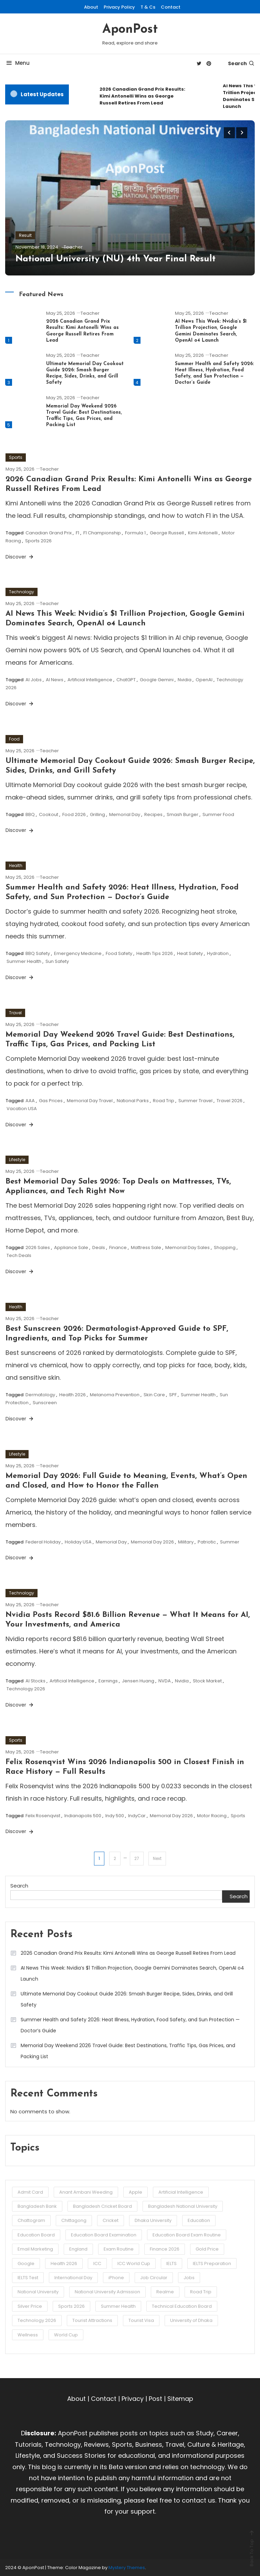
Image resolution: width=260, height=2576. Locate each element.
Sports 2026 (38, 540)
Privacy (133, 2398)
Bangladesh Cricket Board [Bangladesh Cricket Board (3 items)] (102, 2206)
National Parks (133, 1100)
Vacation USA (22, 1108)
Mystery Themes (126, 2567)
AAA (30, 1100)
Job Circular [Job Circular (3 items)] (153, 2277)
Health (15, 865)
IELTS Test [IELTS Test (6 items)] (28, 2277)
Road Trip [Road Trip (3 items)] (200, 2291)
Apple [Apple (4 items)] (135, 2192)
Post (155, 2398)
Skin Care (154, 1394)
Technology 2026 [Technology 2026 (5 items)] (37, 2320)
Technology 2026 (26, 1689)
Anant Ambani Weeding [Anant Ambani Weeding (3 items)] (86, 2192)
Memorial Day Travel (90, 1100)
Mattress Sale (146, 1247)
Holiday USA (78, 1542)
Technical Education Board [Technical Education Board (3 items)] (182, 2306)
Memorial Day (124, 814)
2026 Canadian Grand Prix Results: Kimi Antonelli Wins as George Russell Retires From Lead (142, 96)
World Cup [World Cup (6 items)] (66, 2335)
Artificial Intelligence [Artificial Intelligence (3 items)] (180, 2192)
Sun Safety (57, 961)
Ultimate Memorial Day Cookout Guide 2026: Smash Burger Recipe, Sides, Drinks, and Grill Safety (127, 1999)
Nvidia (184, 679)
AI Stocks (35, 1681)
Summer (229, 1542)
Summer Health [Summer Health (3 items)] (118, 2306)
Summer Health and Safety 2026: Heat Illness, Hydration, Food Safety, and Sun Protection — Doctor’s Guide (130, 2025)
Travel (15, 1013)
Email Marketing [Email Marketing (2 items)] (35, 2249)
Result (25, 235)
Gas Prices (51, 1100)
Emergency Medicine (78, 953)
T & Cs (148, 7)
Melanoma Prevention (114, 1394)
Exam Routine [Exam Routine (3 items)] (119, 2249)
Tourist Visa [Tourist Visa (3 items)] (141, 2320)
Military (186, 1542)
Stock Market (207, 1681)
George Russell (167, 533)
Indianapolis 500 (82, 1815)
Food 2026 (74, 814)
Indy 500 (114, 1815)
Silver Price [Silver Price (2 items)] (30, 2306)
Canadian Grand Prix (48, 533)
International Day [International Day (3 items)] (73, 2277)
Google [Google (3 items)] (26, 2263)
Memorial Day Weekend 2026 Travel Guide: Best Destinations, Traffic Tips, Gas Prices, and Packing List (128, 2051)
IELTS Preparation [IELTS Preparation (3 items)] (212, 2263)
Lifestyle (17, 1160)
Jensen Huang (138, 1681)
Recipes (153, 814)
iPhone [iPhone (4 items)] (116, 2277)
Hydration (218, 953)
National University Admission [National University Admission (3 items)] (107, 2291)
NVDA (164, 1681)
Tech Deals (19, 1255)
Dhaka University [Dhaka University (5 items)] (153, 2220)
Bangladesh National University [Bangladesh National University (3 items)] (182, 2206)
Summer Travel (195, 1100)
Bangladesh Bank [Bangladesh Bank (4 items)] (37, 2206)
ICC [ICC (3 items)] (97, 2263)
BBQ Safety (37, 953)
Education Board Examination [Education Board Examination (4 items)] (103, 2235)
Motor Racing (212, 1815)
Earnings (108, 1681)
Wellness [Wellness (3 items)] (28, 2335)
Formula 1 (135, 533)
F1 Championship (102, 533)
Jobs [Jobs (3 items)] (189, 2277)
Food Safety (119, 953)
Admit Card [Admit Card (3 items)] (30, 2192)
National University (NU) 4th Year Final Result (115, 259)
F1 (77, 533)
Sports (15, 457)
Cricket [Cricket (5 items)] (110, 2220)
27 (136, 1858)
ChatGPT (126, 679)
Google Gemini (157, 679)
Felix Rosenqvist (42, 1815)
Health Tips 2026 (154, 953)
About (91, 7)
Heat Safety (190, 953)
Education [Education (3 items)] (199, 2220)
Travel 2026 (229, 1100)
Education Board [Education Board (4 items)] (36, 2235)
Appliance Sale (71, 1247)
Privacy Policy (119, 7)
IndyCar (137, 1815)
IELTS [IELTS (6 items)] (171, 2263)
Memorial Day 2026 (152, 1542)
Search (241, 63)
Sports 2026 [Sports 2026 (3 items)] (71, 2306)
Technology (21, 592)
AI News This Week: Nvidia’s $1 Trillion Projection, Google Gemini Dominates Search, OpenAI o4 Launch (132, 1973)
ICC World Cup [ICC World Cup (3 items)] (133, 2263)
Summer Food (218, 814)
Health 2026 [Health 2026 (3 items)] (64, 2263)
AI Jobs (33, 679)
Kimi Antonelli (203, 533)
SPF (173, 1394)
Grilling (97, 814)
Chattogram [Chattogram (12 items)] (31, 2220)
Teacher (73, 247)
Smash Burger (182, 814)
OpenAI (204, 679)
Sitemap (180, 2398)
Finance (118, 1247)
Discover (20, 556)
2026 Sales (37, 1247)
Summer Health (24, 961)
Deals (98, 1247)
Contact (170, 7)
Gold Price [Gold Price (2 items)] (207, 2249)
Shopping (225, 1247)
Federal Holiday (43, 1542)
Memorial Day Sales (187, 1247)
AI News (54, 679)
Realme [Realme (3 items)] (165, 2291)
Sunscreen (45, 1402)
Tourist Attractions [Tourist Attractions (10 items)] (92, 2320)
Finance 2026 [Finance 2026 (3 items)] (164, 2249)
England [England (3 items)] (78, 2249)
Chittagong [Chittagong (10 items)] (73, 2220)
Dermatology (40, 1394)
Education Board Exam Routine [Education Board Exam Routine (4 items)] (187, 2235)
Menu (17, 63)
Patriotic (207, 1542)
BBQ (30, 814)
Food (14, 739)
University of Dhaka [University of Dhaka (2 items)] (191, 2320)
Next (157, 1858)
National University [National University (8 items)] (38, 2291)
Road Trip (163, 1100)
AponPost (130, 29)
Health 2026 (72, 1394)
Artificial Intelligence (89, 679)
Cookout (48, 814)
